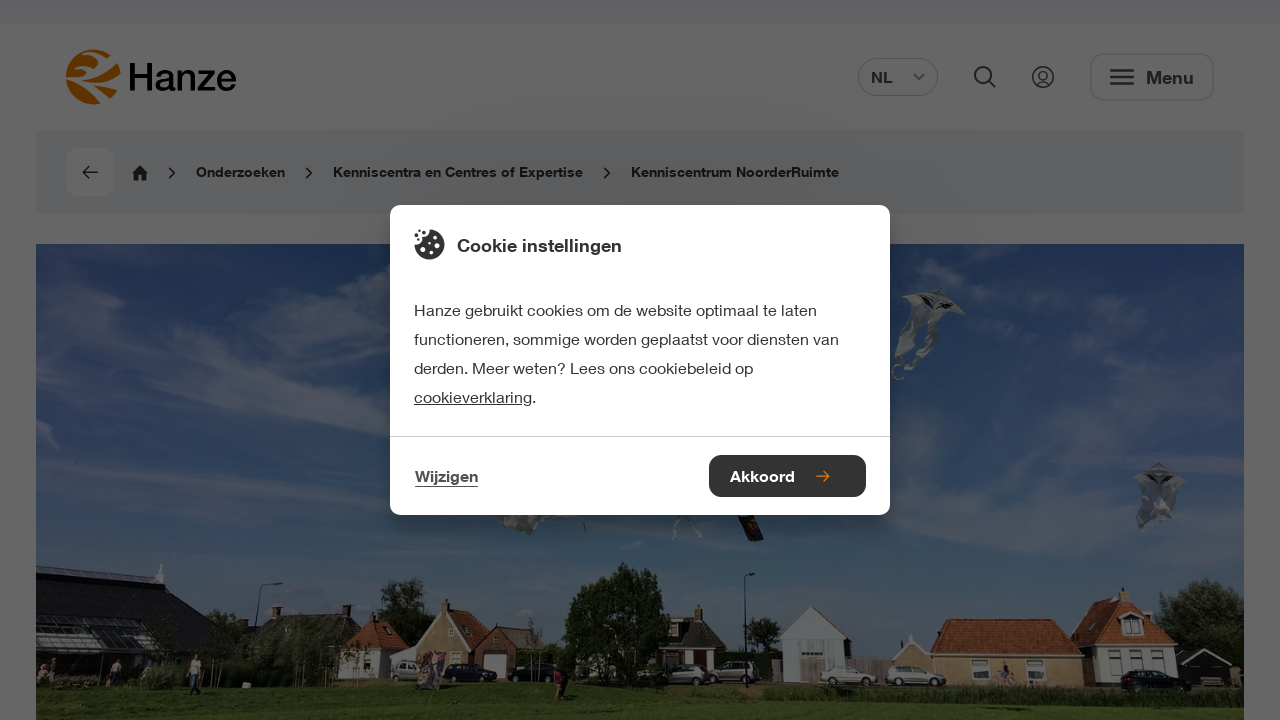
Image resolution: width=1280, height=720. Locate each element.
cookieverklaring (473, 396)
